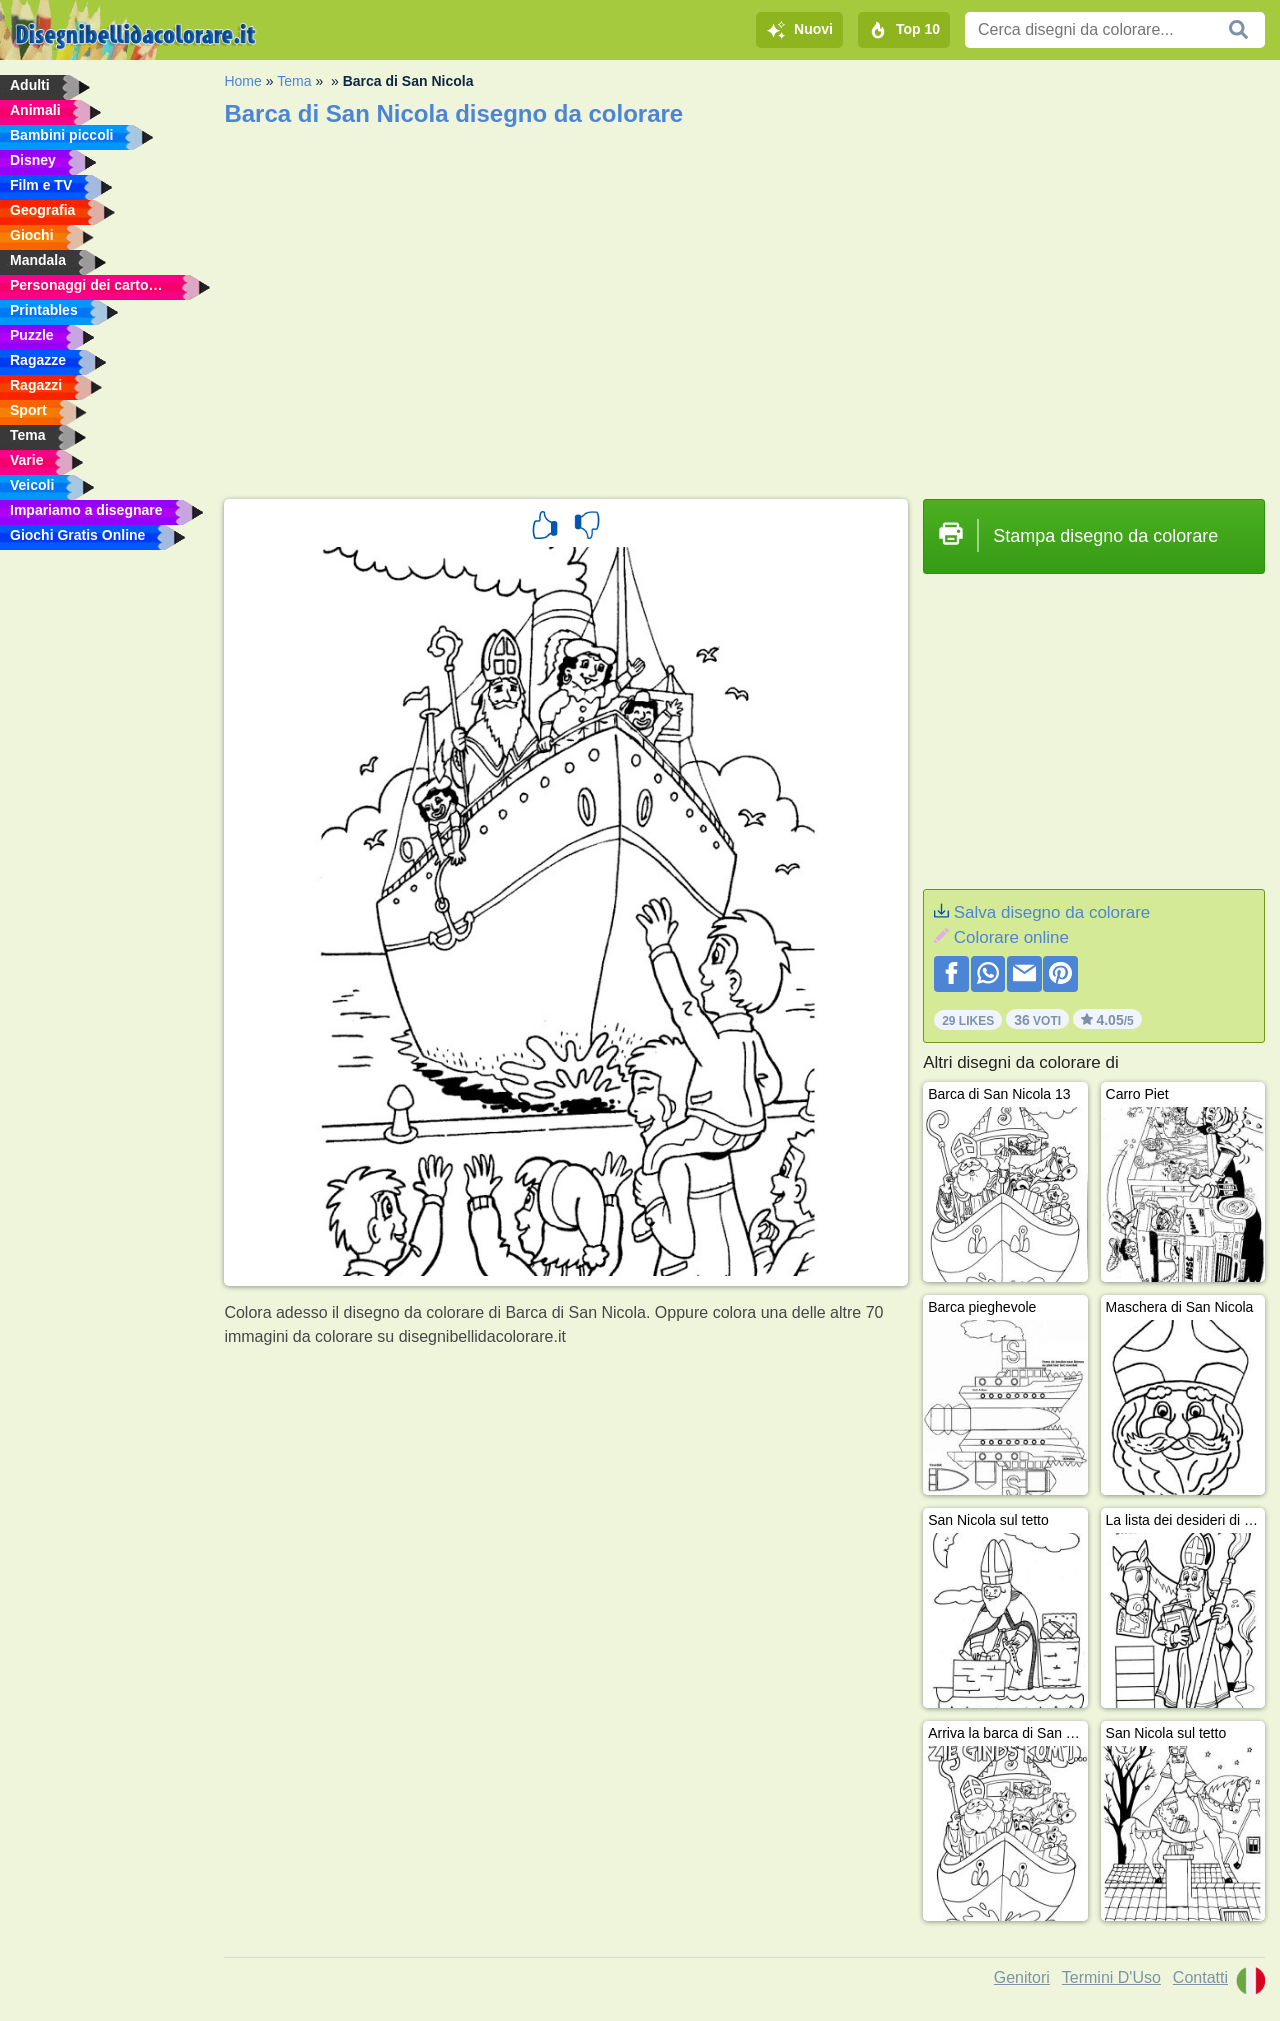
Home (242, 81)
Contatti (1200, 1977)
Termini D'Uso (1111, 1977)
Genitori (1022, 1977)
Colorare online (1011, 937)
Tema (294, 81)
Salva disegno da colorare (1052, 912)
